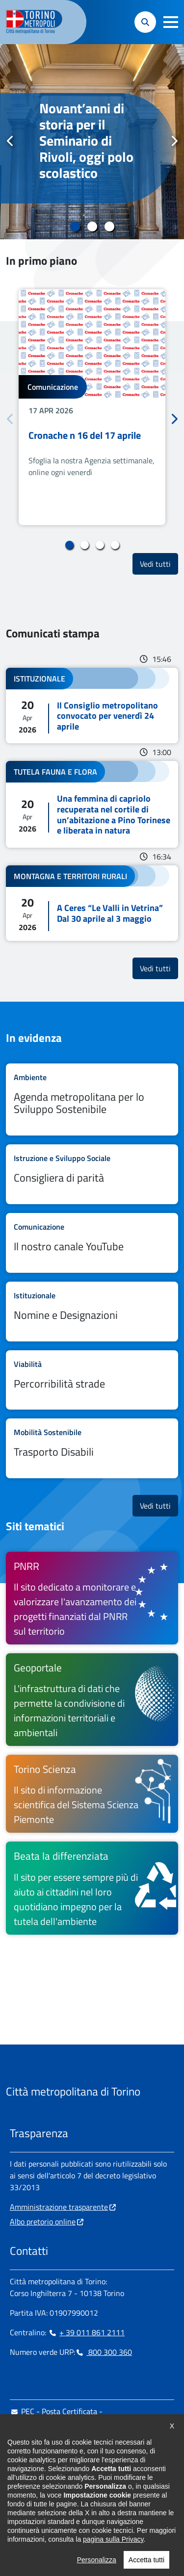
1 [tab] (74, 226)
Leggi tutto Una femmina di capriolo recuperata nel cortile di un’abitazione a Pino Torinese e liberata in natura (92, 804)
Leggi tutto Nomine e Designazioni (92, 1311)
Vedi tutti (159, 563)
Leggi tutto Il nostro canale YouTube (92, 1243)
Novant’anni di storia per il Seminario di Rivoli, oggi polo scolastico (86, 141)
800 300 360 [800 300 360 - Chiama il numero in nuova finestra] (103, 2352)
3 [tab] (109, 226)
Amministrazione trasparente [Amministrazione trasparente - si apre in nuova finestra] (59, 2207)
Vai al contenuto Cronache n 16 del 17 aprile (92, 407)
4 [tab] (115, 545)
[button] (170, 22)
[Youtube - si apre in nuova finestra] (96, 2502)
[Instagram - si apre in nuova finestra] (33, 2502)
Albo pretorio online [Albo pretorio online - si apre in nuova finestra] (43, 2221)
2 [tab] (92, 226)
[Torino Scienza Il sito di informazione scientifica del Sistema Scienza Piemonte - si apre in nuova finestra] (92, 1794)
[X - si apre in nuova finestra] (80, 2502)
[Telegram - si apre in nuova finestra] (64, 2502)
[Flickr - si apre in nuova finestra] (111, 2502)
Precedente (10, 141)
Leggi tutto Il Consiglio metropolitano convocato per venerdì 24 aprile (92, 706)
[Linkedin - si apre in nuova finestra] (48, 2502)
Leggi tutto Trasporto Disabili (92, 1448)
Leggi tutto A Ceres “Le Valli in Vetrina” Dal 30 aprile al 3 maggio (92, 903)
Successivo (173, 141)
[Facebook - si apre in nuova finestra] (17, 2502)
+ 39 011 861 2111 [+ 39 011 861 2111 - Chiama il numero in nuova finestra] (86, 2332)
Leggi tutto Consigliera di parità (92, 1174)
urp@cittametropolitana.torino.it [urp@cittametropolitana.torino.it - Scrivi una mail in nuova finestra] (70, 2443)
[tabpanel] (92, 141)
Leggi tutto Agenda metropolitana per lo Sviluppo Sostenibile (92, 1099)
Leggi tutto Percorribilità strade (92, 1380)
